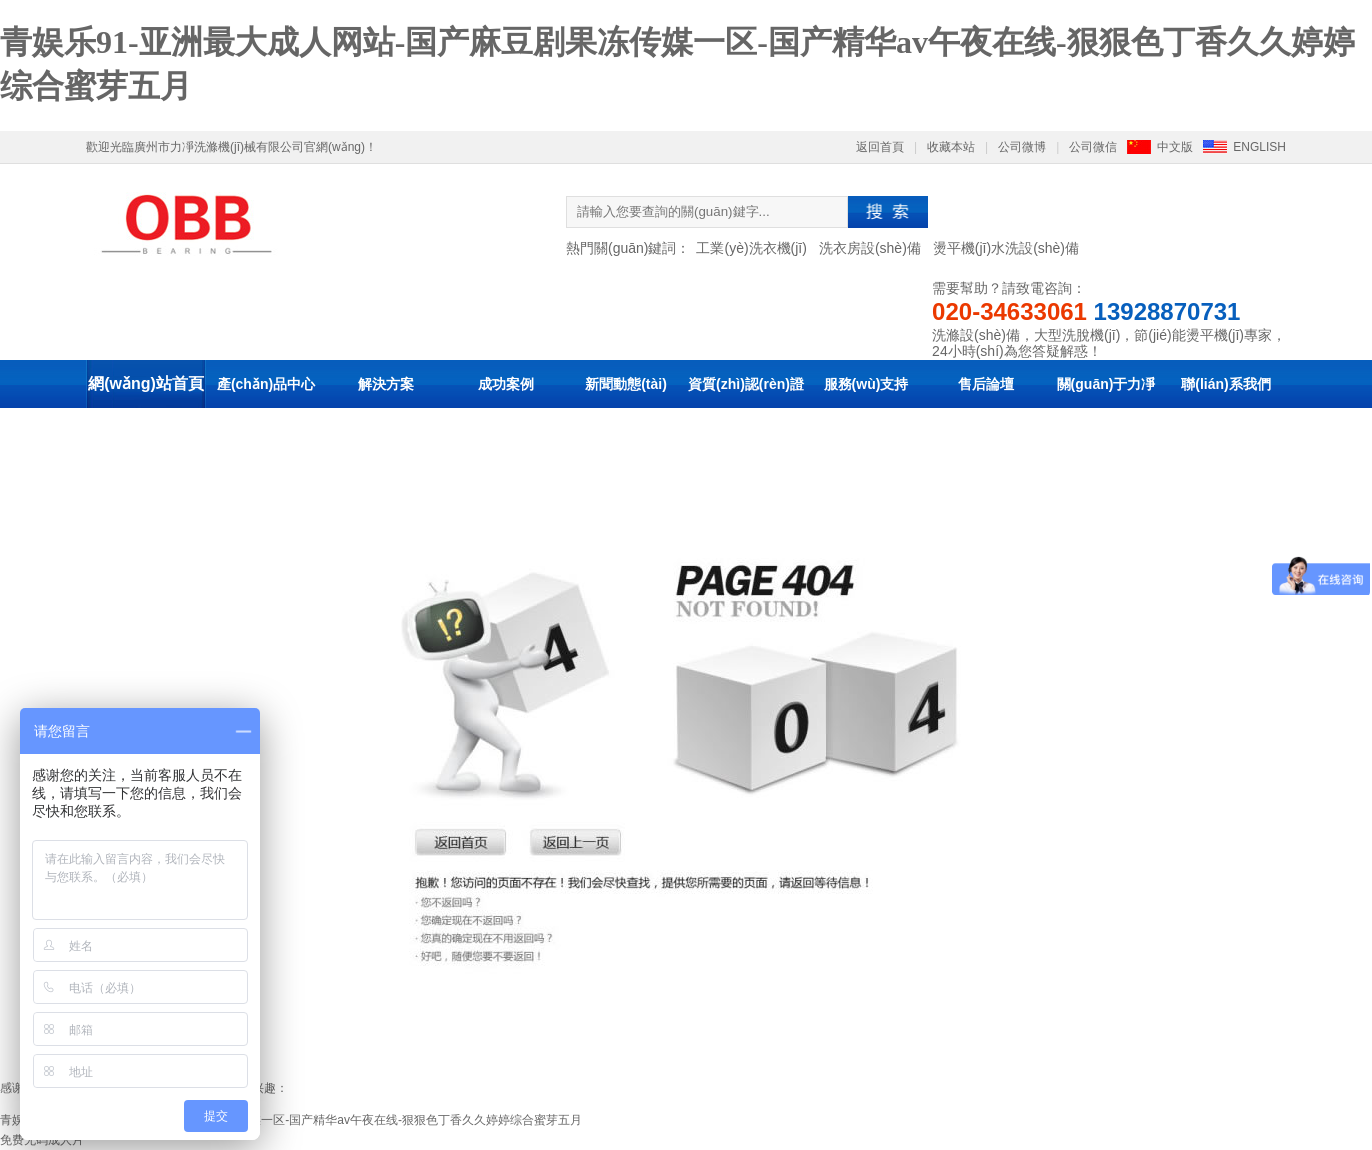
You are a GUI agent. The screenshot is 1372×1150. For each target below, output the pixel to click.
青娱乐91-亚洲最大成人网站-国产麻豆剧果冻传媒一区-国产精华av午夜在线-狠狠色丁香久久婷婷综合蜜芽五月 (291, 1120)
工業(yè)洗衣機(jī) (751, 248)
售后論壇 (986, 384)
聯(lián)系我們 (1225, 384)
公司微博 (1022, 147)
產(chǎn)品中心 (266, 384)
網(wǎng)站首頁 (146, 383)
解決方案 (386, 384)
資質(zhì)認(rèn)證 (746, 384)
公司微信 (1093, 147)
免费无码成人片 (42, 1140)
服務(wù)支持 (866, 384)
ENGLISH (1259, 147)
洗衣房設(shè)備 (870, 248)
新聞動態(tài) (626, 384)
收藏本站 (951, 147)
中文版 (1175, 147)
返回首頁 (880, 147)
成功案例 (506, 384)
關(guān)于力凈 (1106, 384)
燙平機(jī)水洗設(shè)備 (1006, 248)
